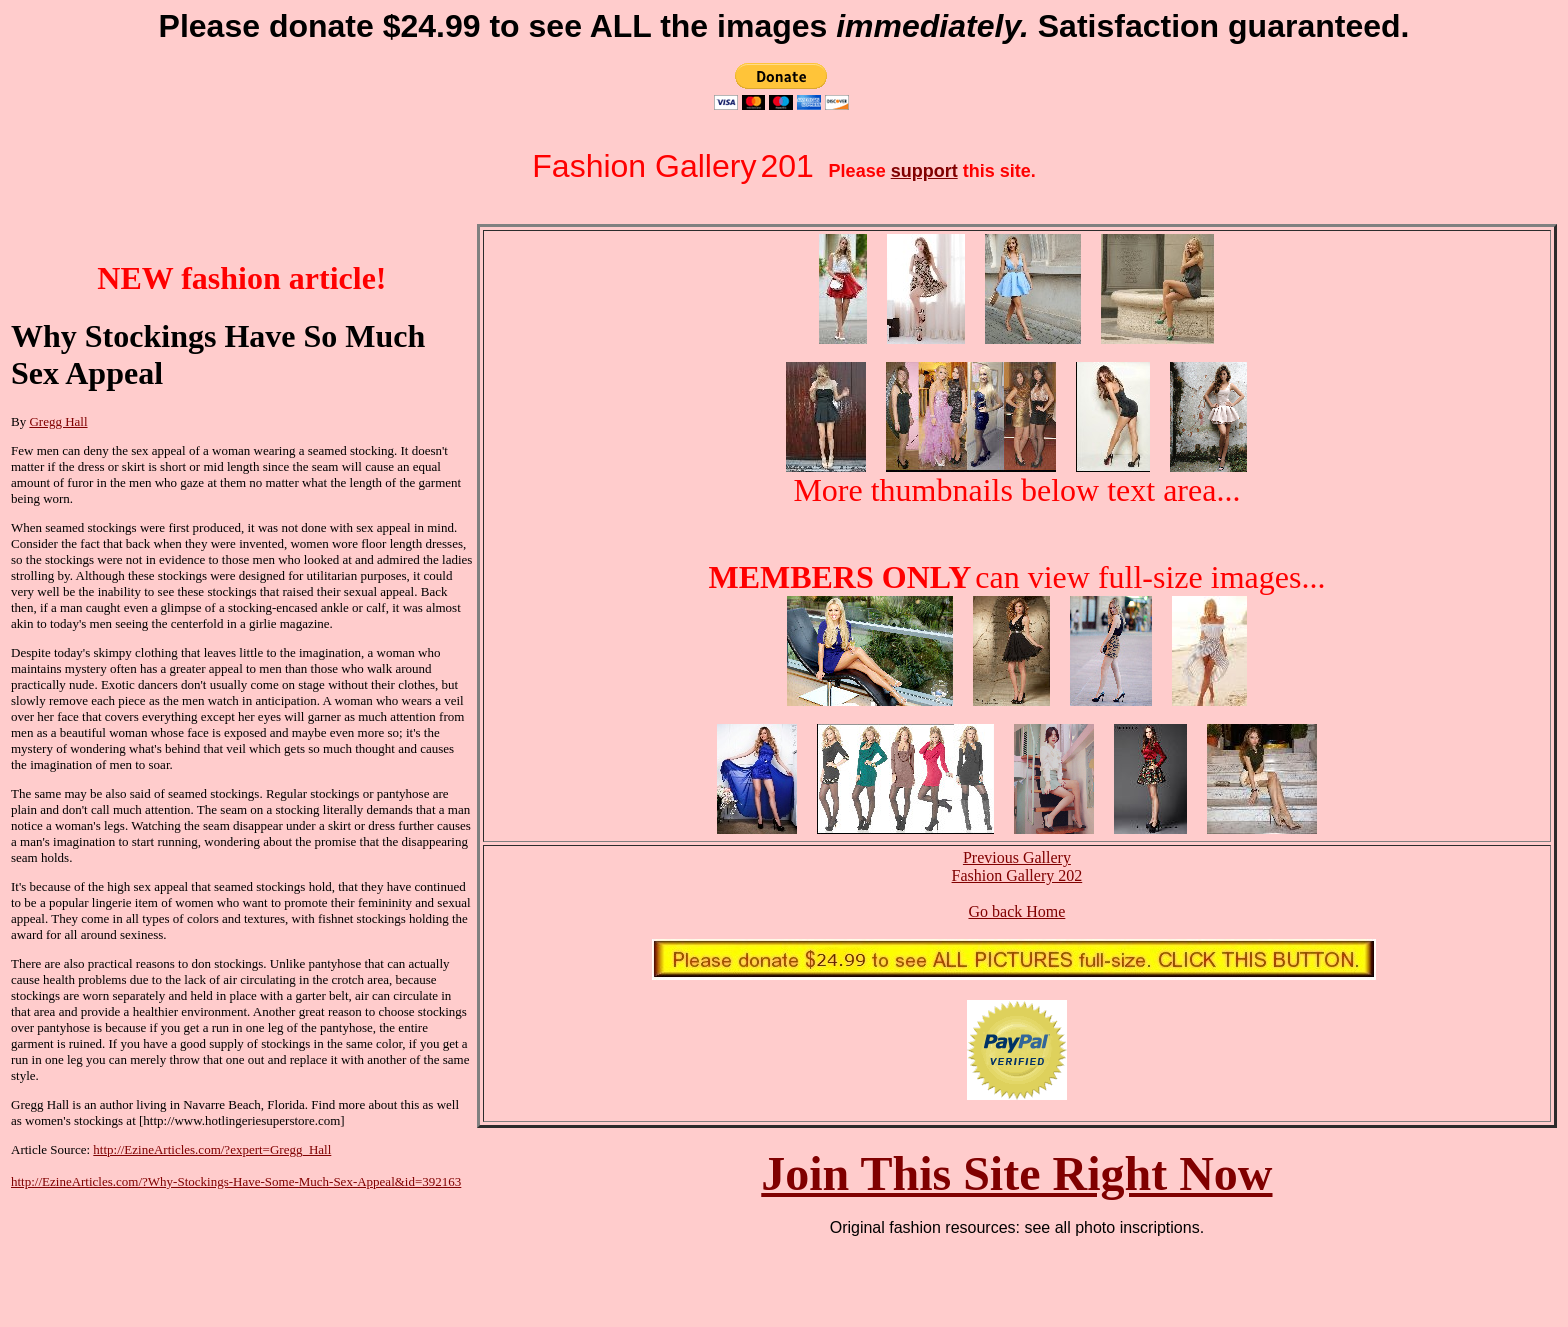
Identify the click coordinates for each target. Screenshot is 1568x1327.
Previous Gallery (1017, 857)
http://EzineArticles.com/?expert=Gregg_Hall (212, 1149)
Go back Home (1016, 911)
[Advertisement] (111, 1253)
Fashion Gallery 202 (1017, 875)
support (924, 171)
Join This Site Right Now (1016, 1173)
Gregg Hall (58, 421)
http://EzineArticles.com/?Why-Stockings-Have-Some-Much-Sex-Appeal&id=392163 (236, 1181)
